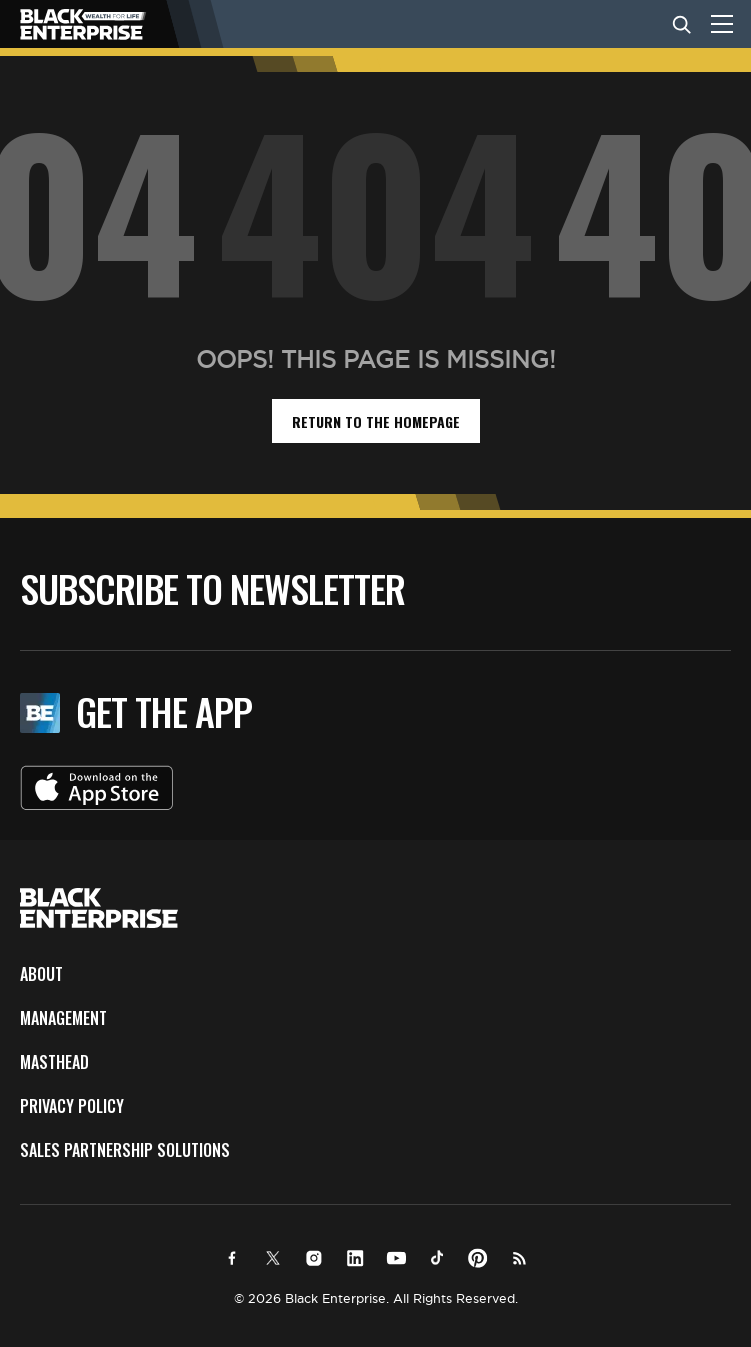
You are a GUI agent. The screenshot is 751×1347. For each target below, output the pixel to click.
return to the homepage (376, 421)
